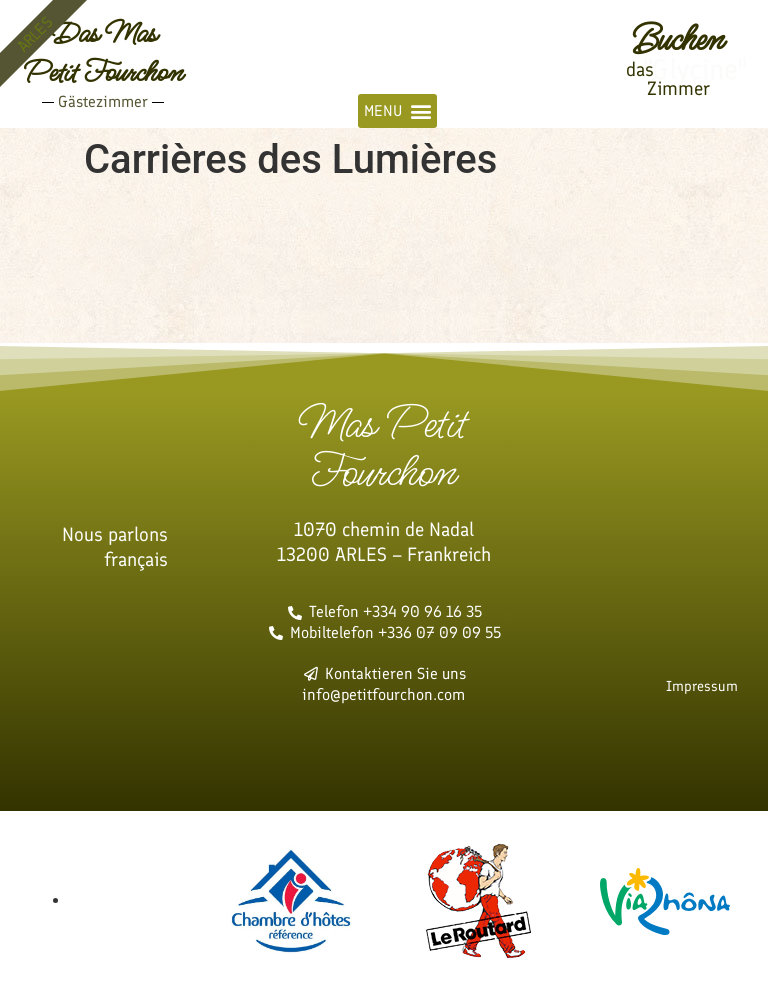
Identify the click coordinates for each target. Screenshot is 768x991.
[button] (397, 111)
